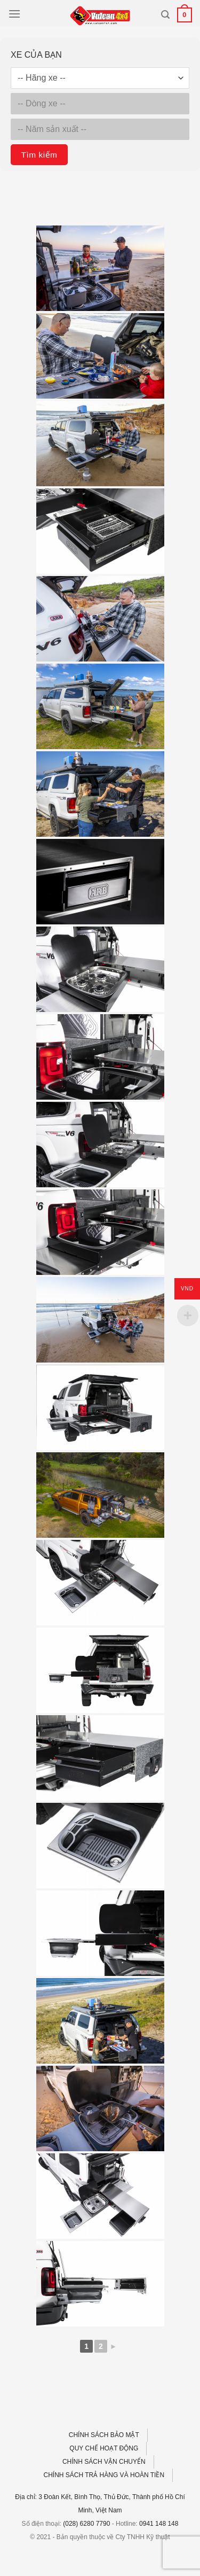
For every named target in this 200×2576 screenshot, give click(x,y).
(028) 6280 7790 (86, 2523)
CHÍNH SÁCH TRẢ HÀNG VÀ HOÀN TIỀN (104, 2475)
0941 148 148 (158, 2523)
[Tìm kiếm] (165, 14)
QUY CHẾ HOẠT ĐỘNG (103, 2448)
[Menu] (14, 14)
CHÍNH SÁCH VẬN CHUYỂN (104, 2461)
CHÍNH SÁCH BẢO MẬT (104, 2435)
